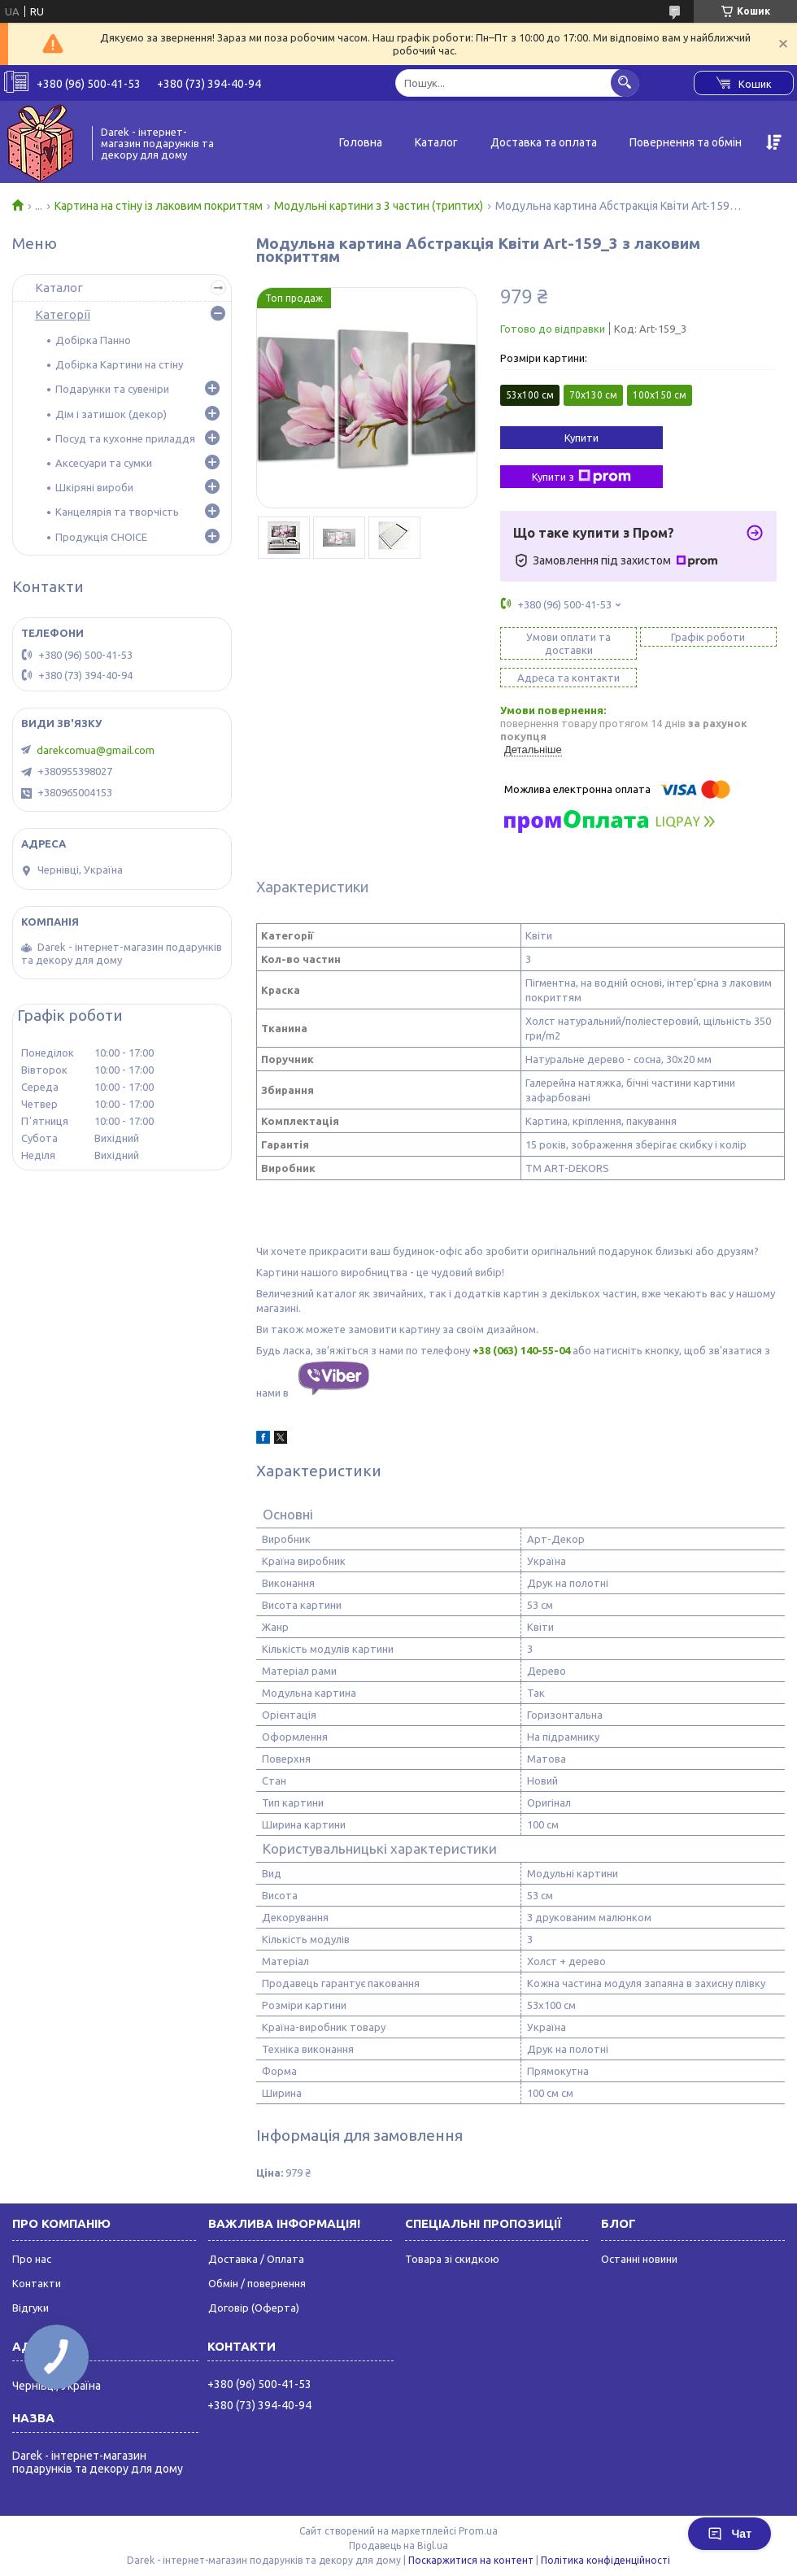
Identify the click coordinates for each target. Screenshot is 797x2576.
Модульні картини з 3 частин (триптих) (378, 205)
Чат (729, 2533)
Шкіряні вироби (94, 487)
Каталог (436, 142)
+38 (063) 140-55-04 (521, 1350)
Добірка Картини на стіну (119, 364)
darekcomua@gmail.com (96, 750)
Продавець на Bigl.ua (398, 2545)
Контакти (36, 2283)
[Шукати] (625, 82)
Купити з (581, 476)
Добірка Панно (93, 340)
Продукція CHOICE (101, 537)
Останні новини (639, 2258)
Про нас (31, 2258)
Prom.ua (478, 2531)
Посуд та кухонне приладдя (125, 438)
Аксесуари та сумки (103, 463)
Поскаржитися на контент (471, 2560)
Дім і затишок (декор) (111, 414)
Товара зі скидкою (452, 2258)
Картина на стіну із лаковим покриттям (158, 205)
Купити (581, 437)
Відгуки (30, 2307)
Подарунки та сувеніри (112, 388)
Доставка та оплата (543, 142)
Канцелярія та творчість (117, 511)
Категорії (62, 314)
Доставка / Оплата (256, 2258)
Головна (360, 142)
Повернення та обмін (685, 142)
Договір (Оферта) (253, 2307)
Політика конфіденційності (605, 2560)
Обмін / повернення (257, 2283)
